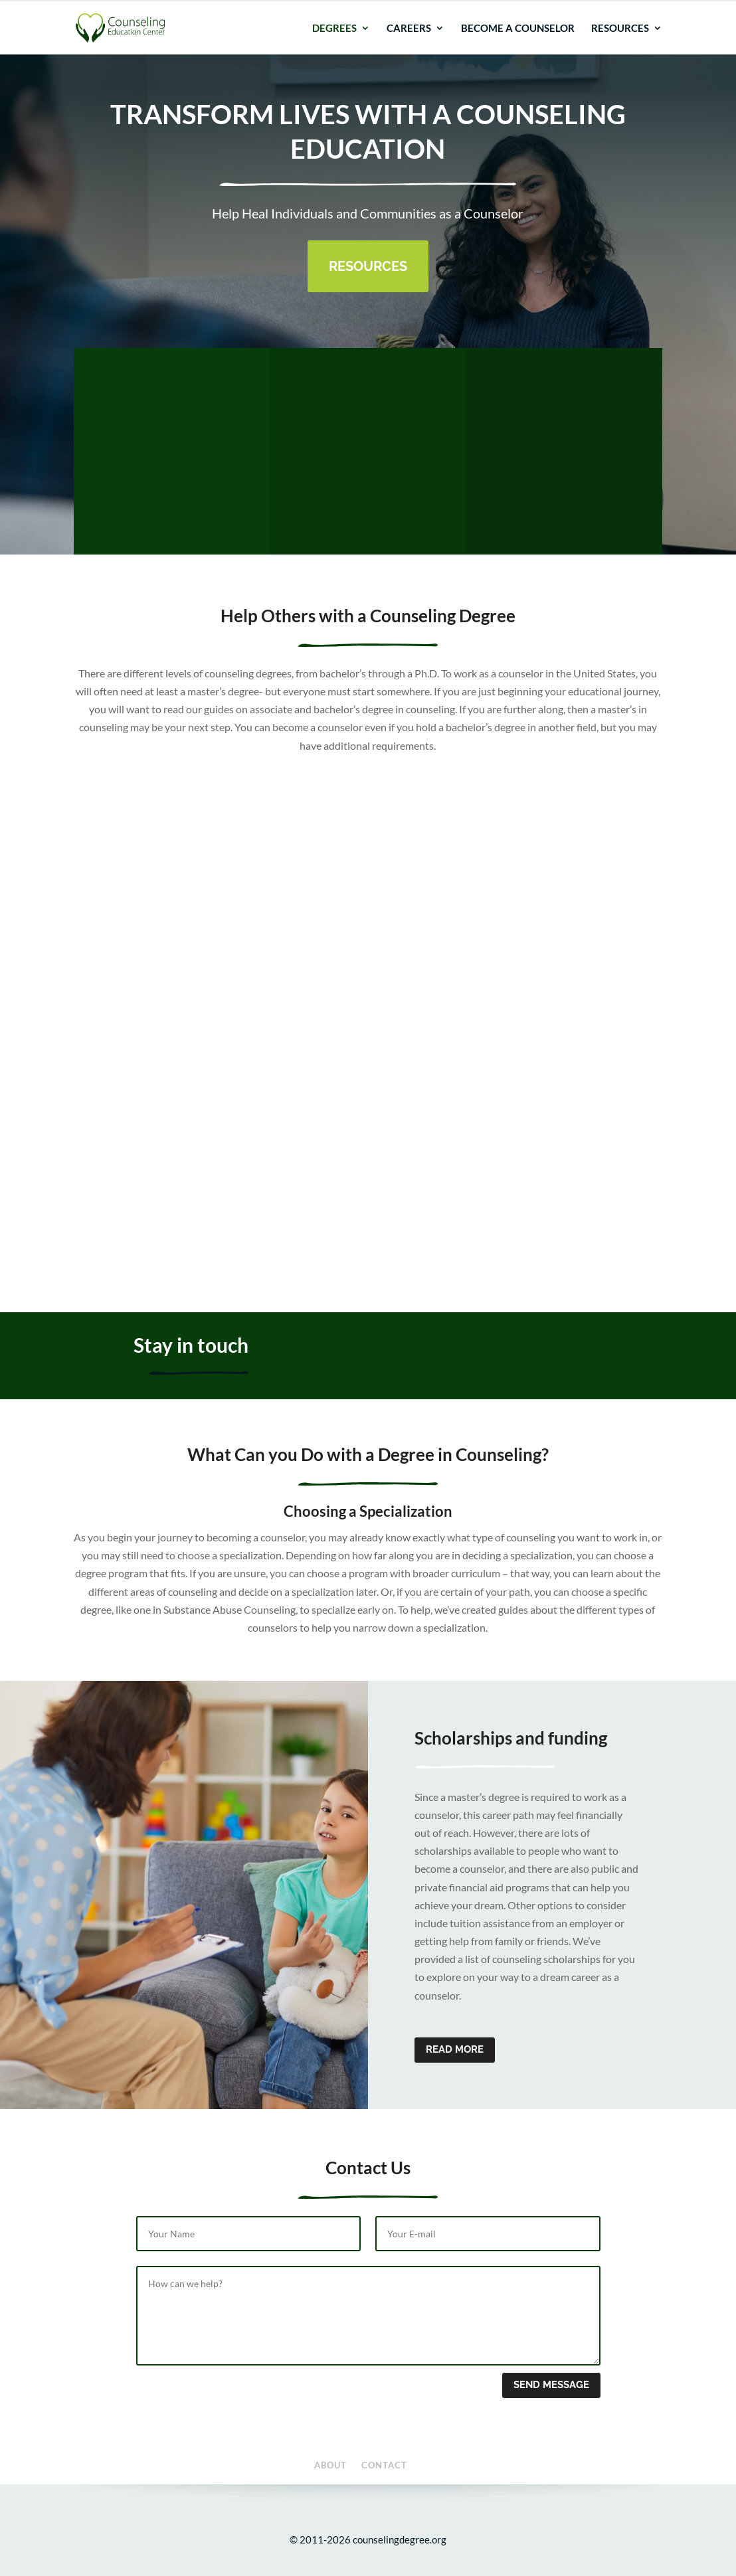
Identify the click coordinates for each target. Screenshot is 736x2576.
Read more (455, 2049)
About (611, 10)
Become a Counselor (518, 48)
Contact (647, 10)
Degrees (334, 48)
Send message (551, 2385)
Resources (620, 48)
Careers (409, 48)
